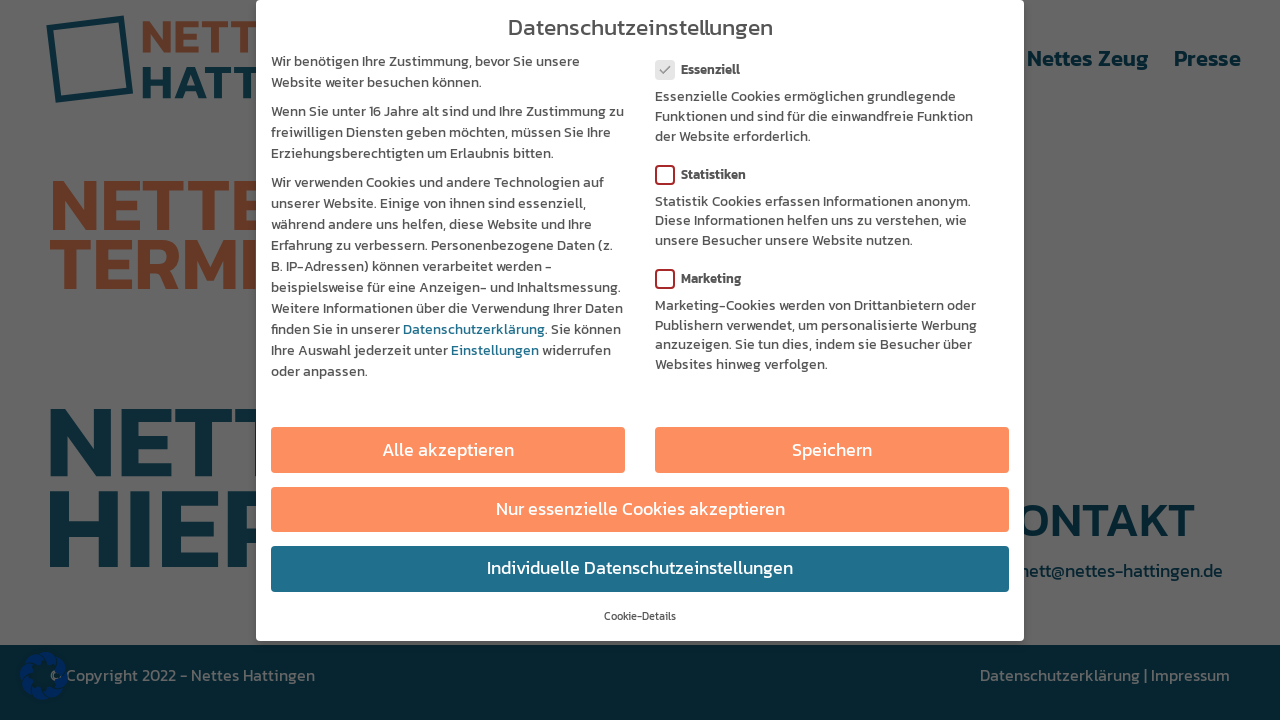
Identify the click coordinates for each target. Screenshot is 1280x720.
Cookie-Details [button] (640, 615)
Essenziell (706, 68)
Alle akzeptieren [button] (448, 449)
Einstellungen (495, 349)
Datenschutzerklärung (474, 328)
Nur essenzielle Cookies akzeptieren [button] (640, 508)
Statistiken (709, 173)
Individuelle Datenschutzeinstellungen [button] (640, 567)
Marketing (706, 277)
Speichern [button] (832, 449)
